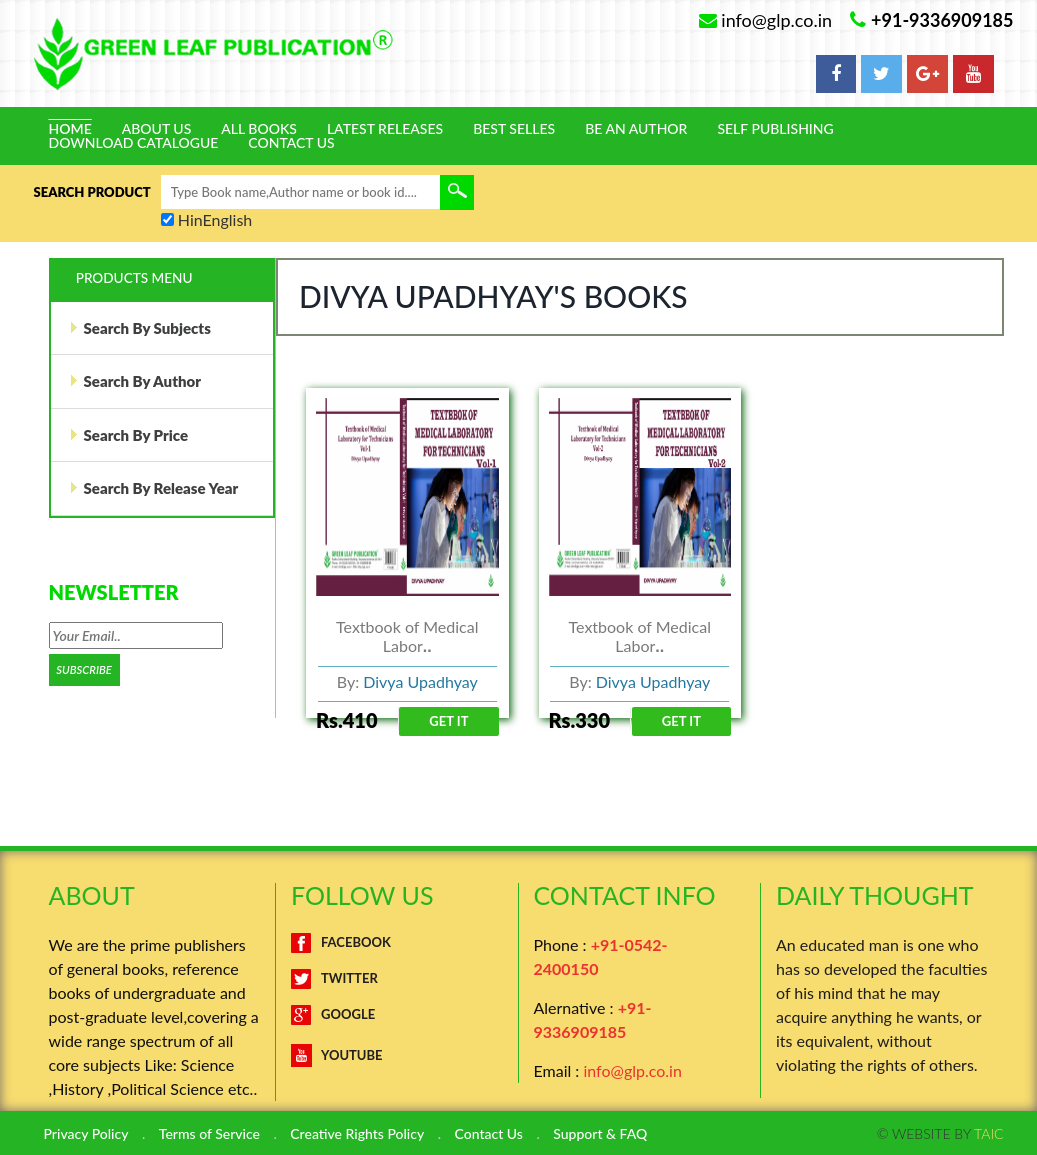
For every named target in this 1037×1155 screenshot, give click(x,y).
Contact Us (291, 143)
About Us (157, 129)
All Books (259, 129)
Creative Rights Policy (357, 1134)
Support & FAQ (600, 1134)
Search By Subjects (140, 328)
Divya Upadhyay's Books (493, 296)
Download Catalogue (134, 143)
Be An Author (636, 129)
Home (70, 129)
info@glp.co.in (632, 1070)
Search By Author (135, 381)
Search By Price (129, 435)
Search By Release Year (154, 488)
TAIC (988, 1133)
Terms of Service (209, 1134)
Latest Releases (385, 129)
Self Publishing (775, 129)
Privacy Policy (86, 1134)
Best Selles (514, 129)
